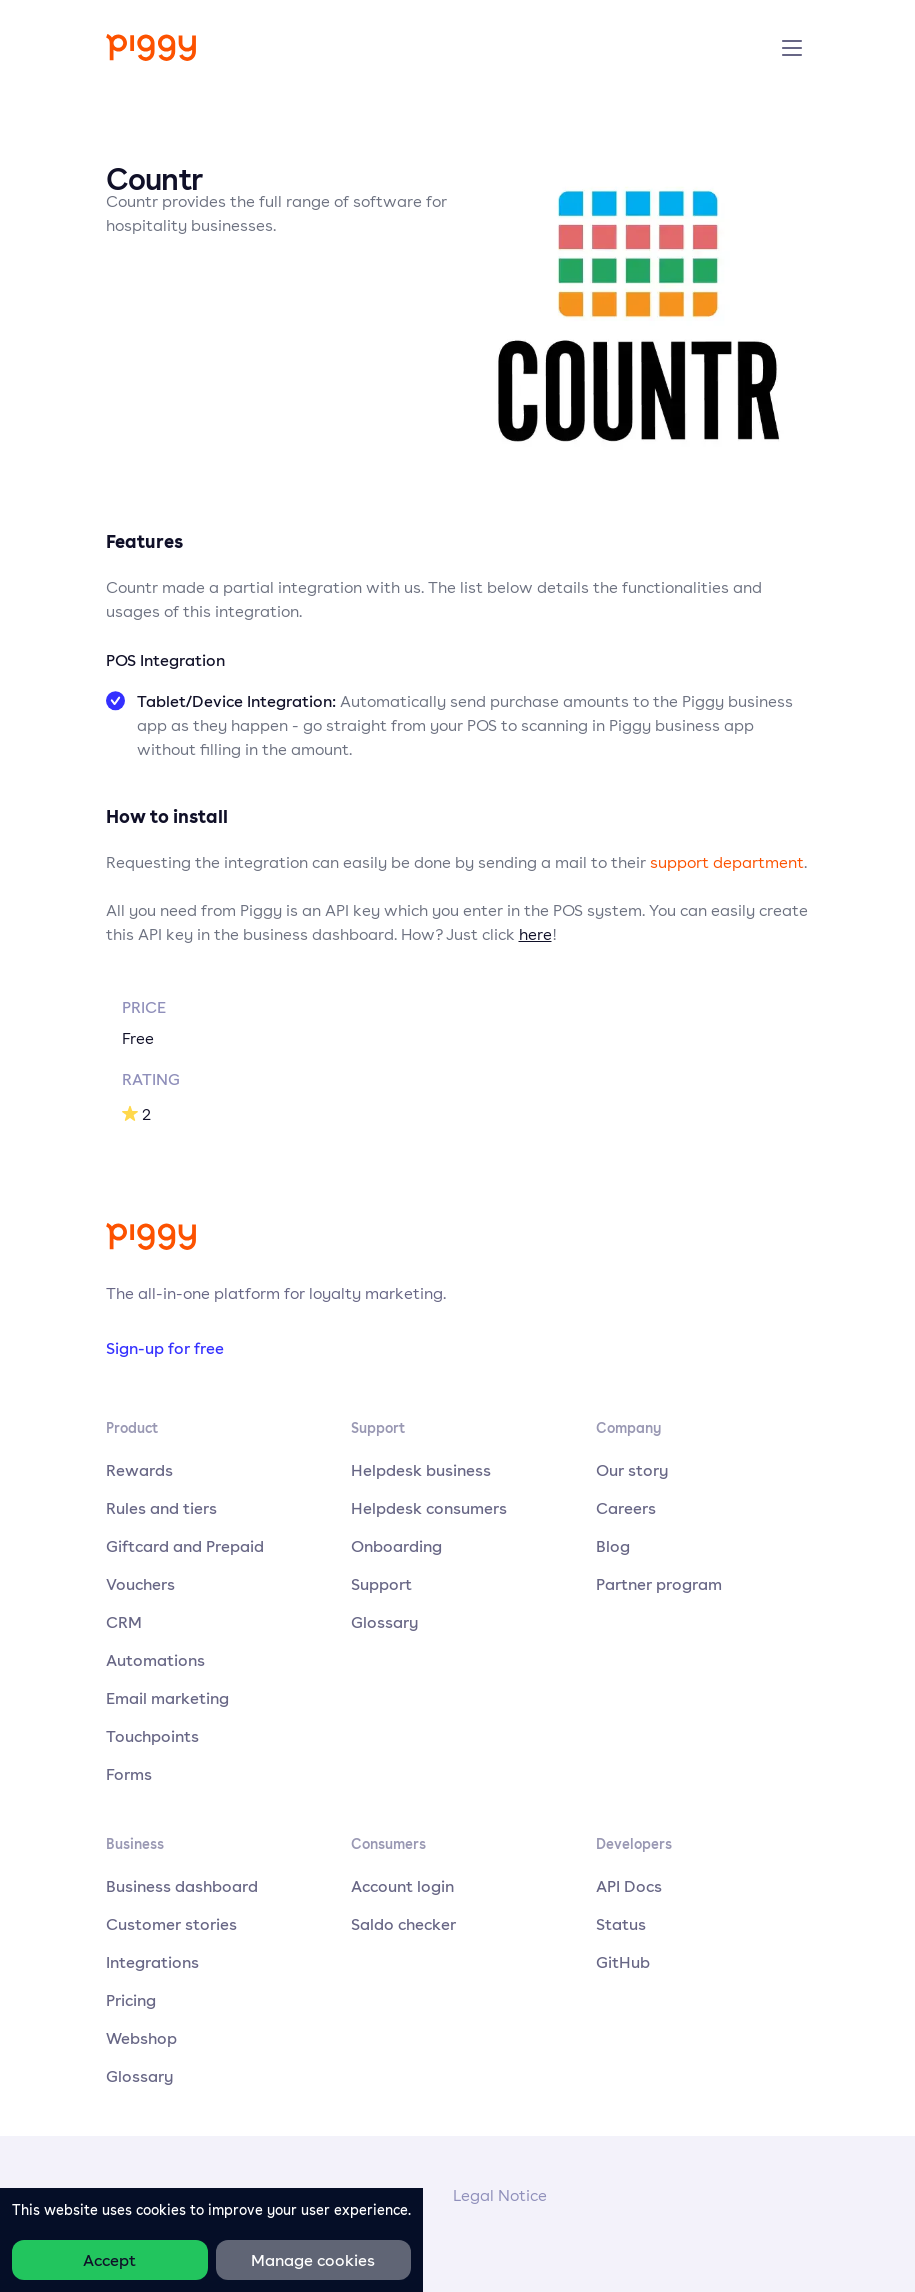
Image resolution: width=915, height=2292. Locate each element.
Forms (129, 1774)
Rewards (139, 1470)
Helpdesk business (421, 1470)
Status (621, 1924)
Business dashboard (182, 1886)
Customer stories (171, 1924)
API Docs (629, 1886)
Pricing (131, 2000)
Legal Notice (500, 2195)
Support (381, 1584)
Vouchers (140, 1584)
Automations (155, 1660)
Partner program (659, 1584)
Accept (109, 2260)
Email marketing (167, 1698)
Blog (613, 1546)
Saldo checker (403, 1924)
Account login (402, 1886)
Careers (626, 1508)
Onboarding (396, 1546)
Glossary (385, 1622)
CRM (124, 1622)
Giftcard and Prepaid (185, 1546)
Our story (632, 1470)
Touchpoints (152, 1736)
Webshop (141, 2038)
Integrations (152, 1962)
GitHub (623, 1962)
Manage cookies (313, 2260)
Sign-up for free (165, 1348)
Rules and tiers (161, 1508)
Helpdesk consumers (429, 1508)
